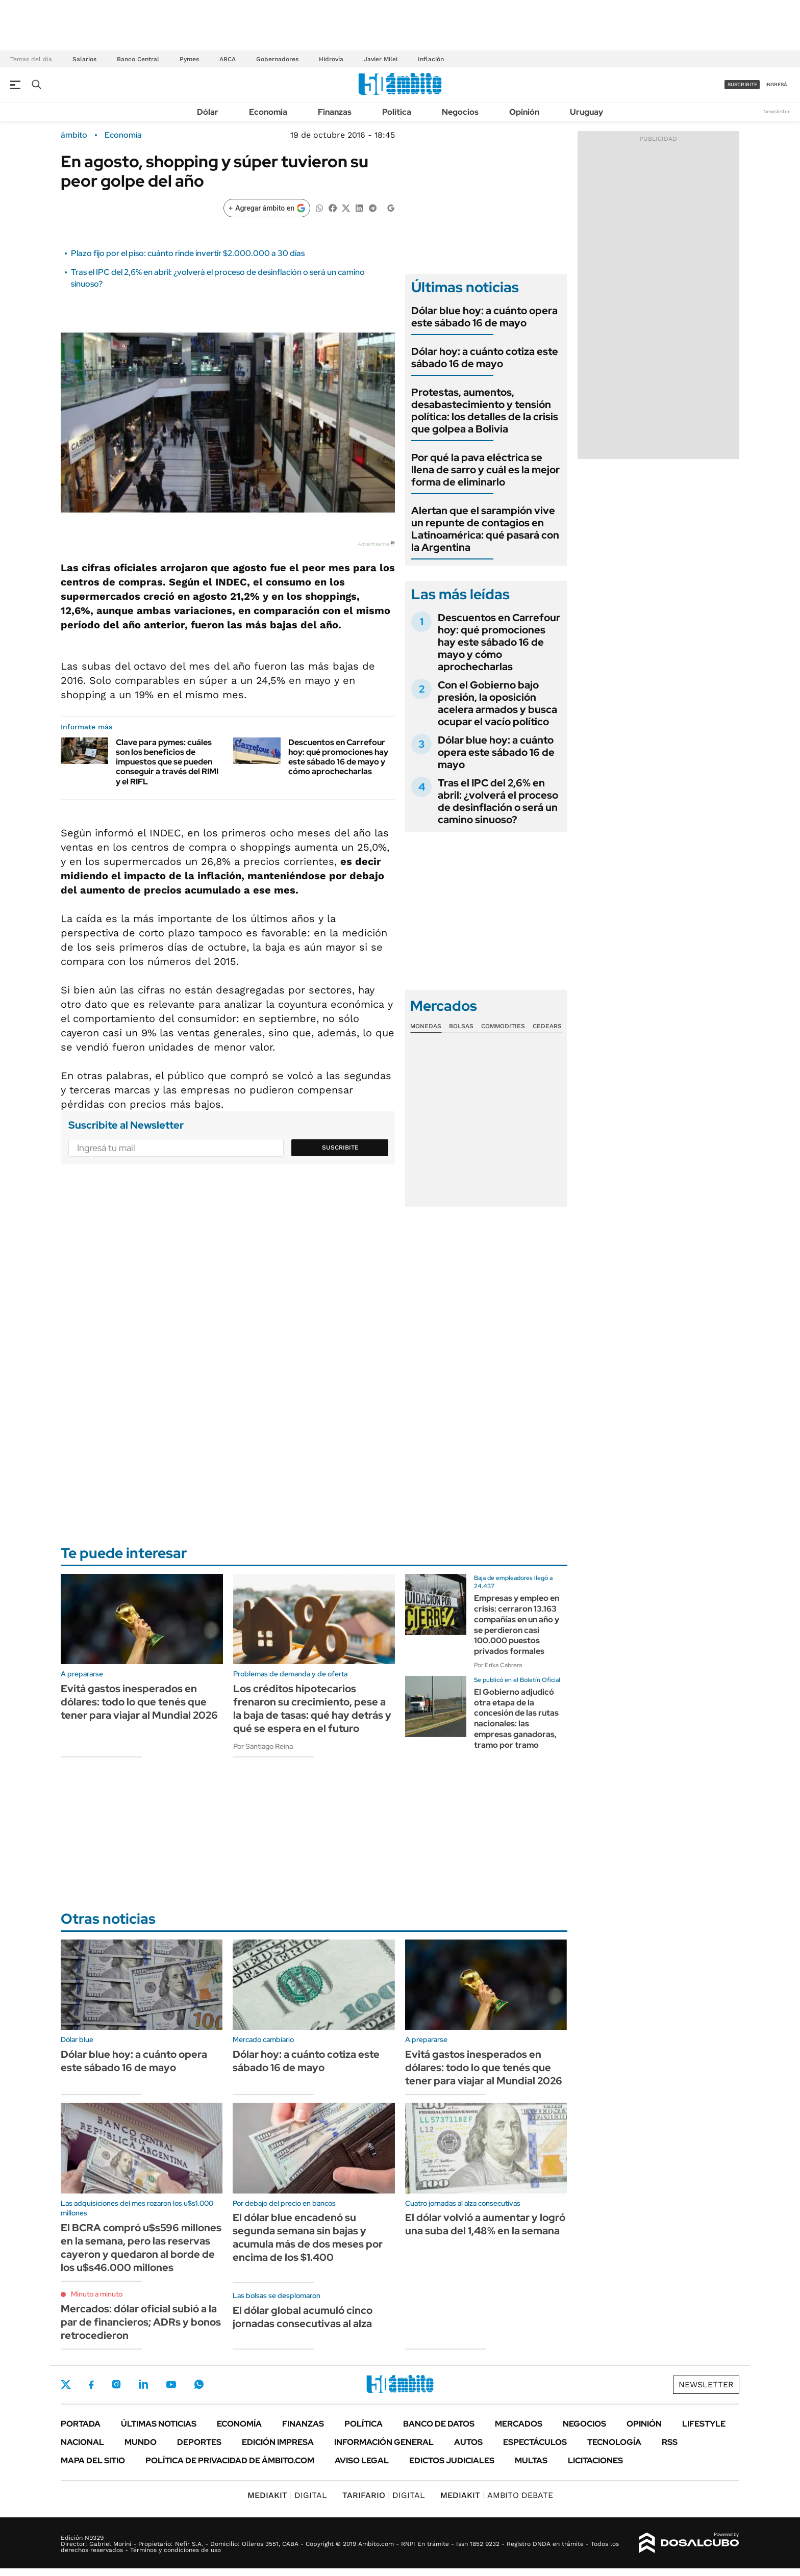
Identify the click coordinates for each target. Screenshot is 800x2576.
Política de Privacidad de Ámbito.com (229, 2460)
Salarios (84, 59)
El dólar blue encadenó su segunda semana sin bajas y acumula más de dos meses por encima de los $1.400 (308, 2237)
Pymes (189, 59)
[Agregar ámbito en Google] (266, 208)
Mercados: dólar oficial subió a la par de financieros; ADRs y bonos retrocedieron (141, 2322)
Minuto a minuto (96, 2294)
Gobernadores (277, 59)
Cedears (547, 1026)
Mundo (140, 2442)
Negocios (460, 112)
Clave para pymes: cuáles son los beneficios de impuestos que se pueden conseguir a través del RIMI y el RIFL (167, 762)
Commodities (503, 1026)
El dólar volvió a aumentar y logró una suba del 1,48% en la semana (485, 2224)
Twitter (66, 2384)
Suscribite (340, 1147)
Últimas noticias (158, 2423)
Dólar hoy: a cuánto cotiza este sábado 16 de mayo (484, 357)
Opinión (524, 112)
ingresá (776, 84)
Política (396, 112)
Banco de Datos (438, 2423)
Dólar (207, 112)
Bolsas (461, 1026)
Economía (268, 112)
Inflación (431, 59)
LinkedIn (143, 2384)
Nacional (82, 2442)
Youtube (171, 2384)
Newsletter (776, 111)
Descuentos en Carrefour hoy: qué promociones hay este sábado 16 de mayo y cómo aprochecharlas (338, 757)
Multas (531, 2460)
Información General (384, 2442)
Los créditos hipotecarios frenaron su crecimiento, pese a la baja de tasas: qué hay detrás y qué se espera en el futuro (312, 1708)
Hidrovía (331, 59)
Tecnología (614, 2442)
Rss (670, 2442)
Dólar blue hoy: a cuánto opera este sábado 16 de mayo (484, 316)
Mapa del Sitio (93, 2460)
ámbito (74, 135)
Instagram (116, 2384)
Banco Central (138, 59)
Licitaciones (595, 2460)
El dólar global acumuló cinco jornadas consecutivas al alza (302, 2317)
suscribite (742, 84)
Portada (81, 2423)
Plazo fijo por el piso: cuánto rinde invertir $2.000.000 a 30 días (188, 253)
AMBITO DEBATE (496, 2495)
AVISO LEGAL (362, 2460)
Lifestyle (704, 2423)
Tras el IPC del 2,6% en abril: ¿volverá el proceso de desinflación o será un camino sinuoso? (498, 801)
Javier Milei (380, 59)
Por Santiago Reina (263, 1746)
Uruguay (586, 112)
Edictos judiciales (451, 2460)
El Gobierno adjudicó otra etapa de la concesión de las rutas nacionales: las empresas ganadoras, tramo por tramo (516, 1718)
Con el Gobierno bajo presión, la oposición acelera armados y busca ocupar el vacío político (497, 703)
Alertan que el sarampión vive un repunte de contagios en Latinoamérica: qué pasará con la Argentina (485, 529)
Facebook (91, 2384)
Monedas (425, 1026)
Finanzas (335, 112)
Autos (468, 2442)
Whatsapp (199, 2384)
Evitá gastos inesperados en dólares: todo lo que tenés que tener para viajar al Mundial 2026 (139, 1702)
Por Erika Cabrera (498, 1665)
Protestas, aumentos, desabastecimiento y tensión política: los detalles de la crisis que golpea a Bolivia (484, 411)
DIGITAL (287, 2495)
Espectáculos (535, 2442)
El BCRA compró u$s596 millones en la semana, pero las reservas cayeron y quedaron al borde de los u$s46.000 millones (141, 2247)
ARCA (227, 59)
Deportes (199, 2442)
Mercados (518, 2423)
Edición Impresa (278, 2442)
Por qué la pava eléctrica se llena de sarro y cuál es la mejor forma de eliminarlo (485, 470)
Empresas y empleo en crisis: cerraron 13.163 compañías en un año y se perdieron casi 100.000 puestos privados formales (516, 1624)
